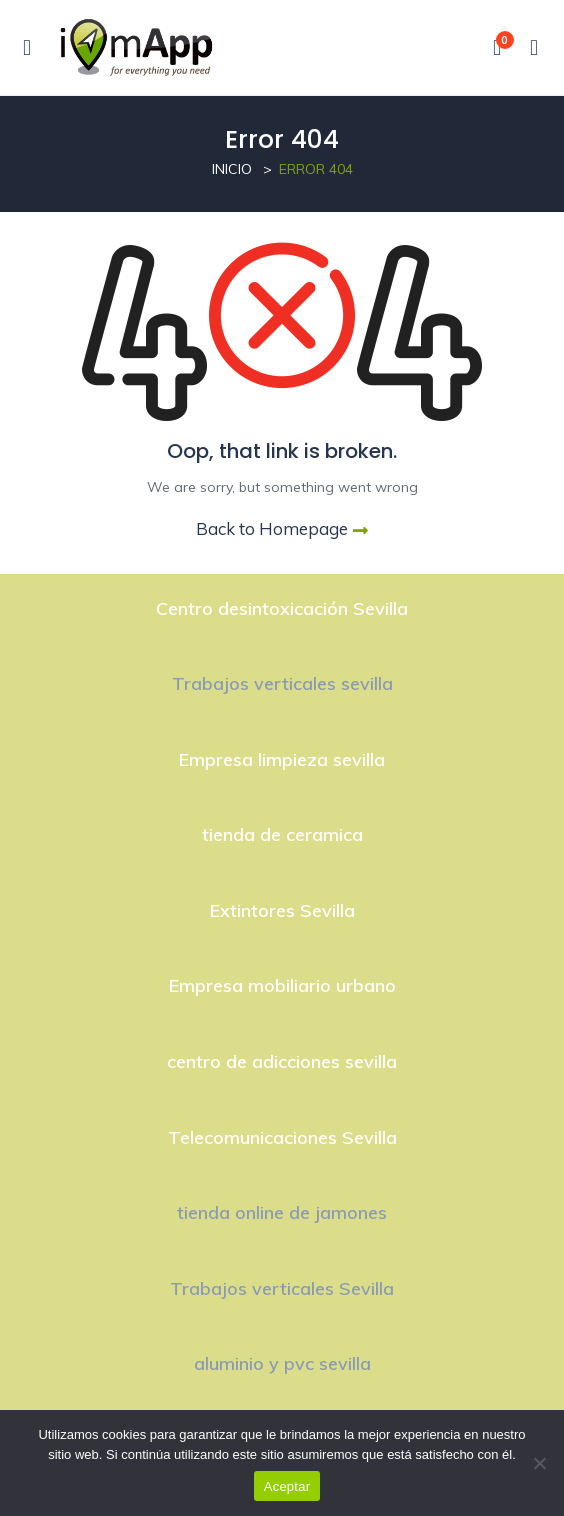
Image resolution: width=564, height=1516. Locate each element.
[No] (539, 1463)
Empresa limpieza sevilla (282, 759)
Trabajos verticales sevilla (282, 683)
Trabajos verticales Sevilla (282, 1288)
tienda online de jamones (282, 1212)
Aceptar (287, 1486)
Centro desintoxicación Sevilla (282, 608)
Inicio (232, 169)
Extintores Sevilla (282, 910)
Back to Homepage (282, 528)
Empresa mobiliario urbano (282, 985)
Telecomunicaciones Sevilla (282, 1137)
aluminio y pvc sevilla (282, 1363)
